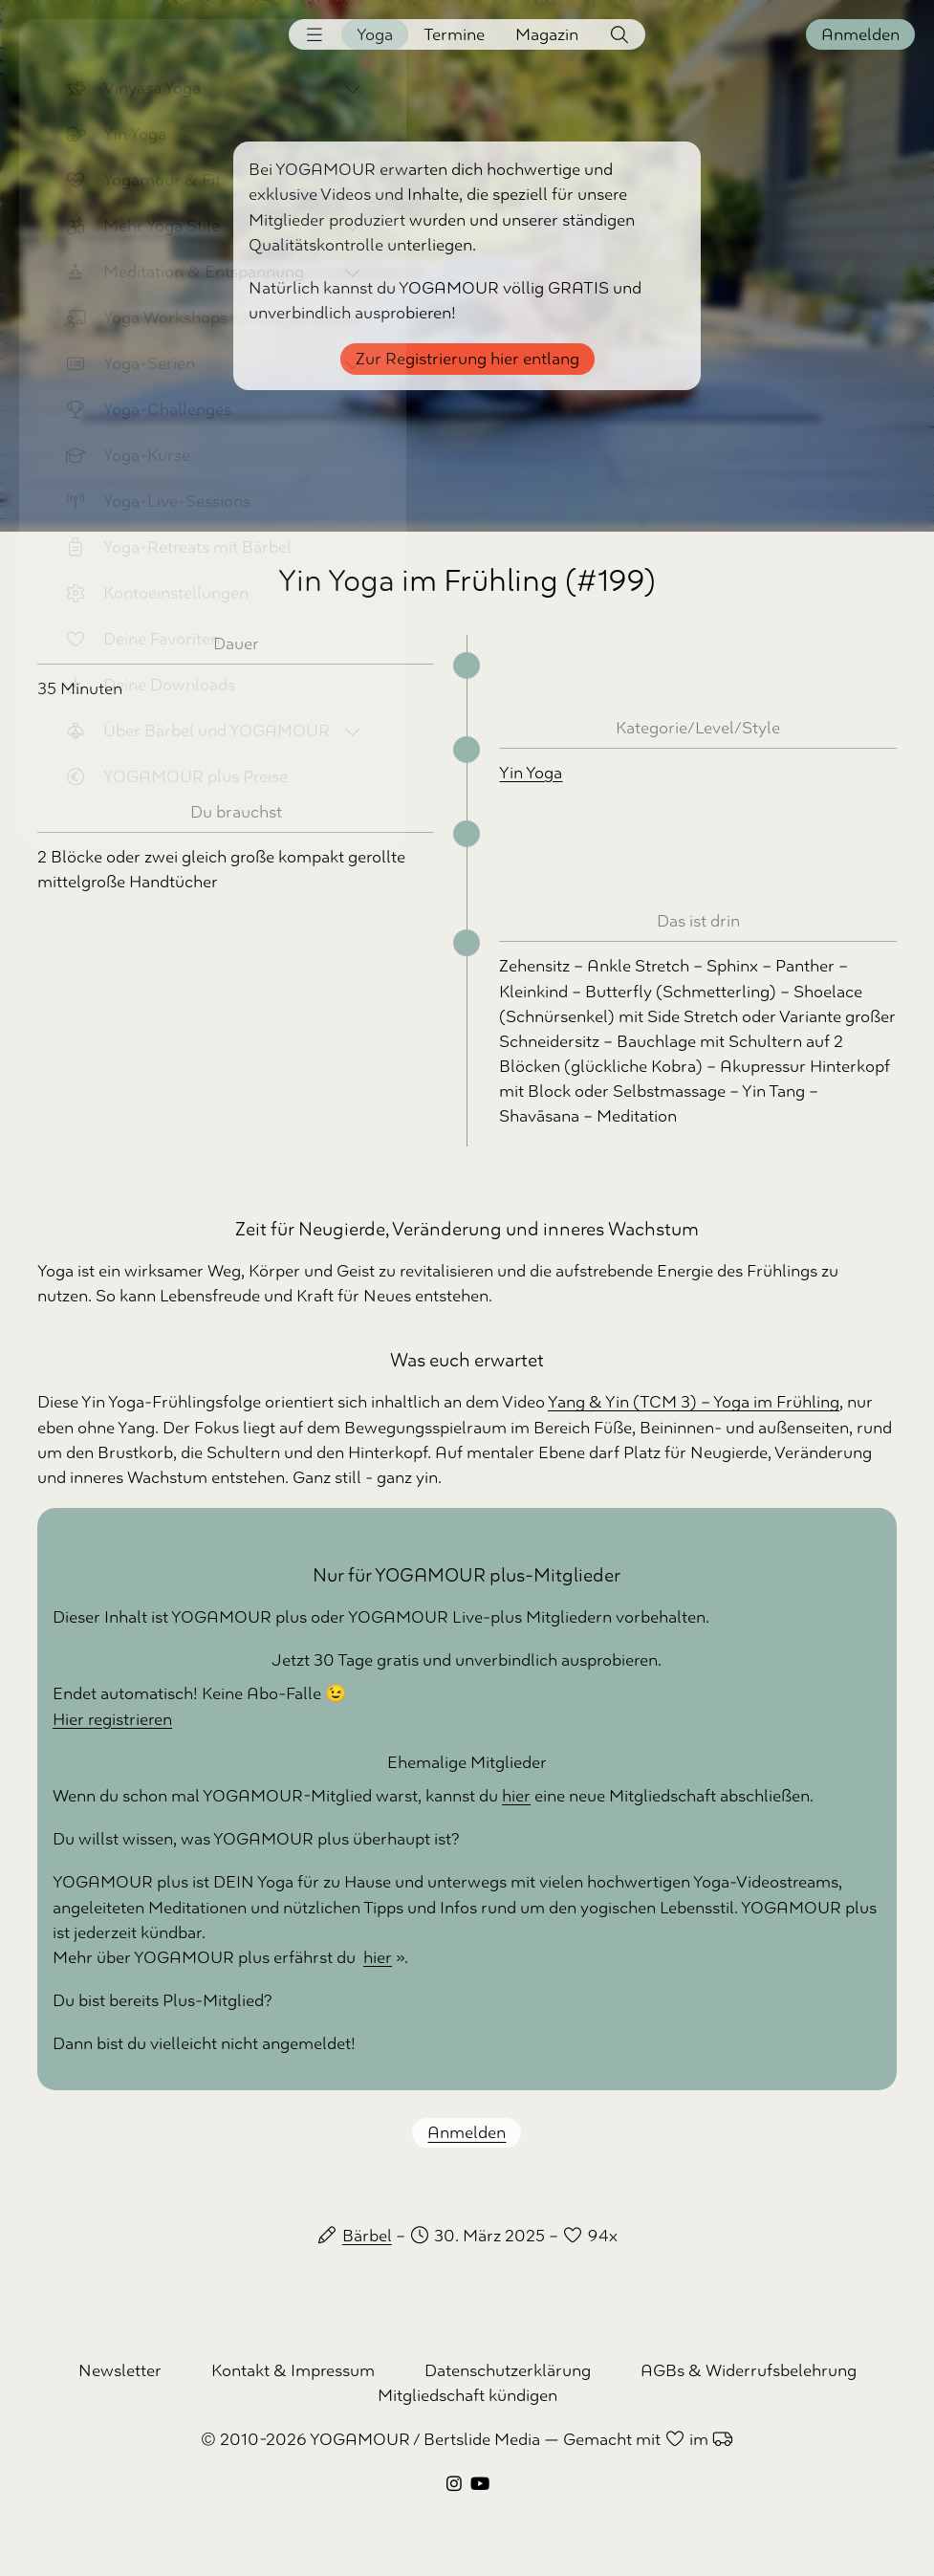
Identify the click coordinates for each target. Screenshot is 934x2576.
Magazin (546, 34)
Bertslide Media (482, 2439)
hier (516, 1795)
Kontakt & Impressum (293, 2370)
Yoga (375, 34)
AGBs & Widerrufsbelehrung (749, 2370)
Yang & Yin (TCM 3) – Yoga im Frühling (693, 1401)
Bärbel (367, 2235)
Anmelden (860, 34)
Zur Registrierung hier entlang (467, 358)
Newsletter (120, 2370)
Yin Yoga (530, 772)
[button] (315, 34)
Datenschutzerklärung (507, 2370)
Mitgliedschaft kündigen (467, 2395)
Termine (454, 34)
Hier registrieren (112, 1719)
